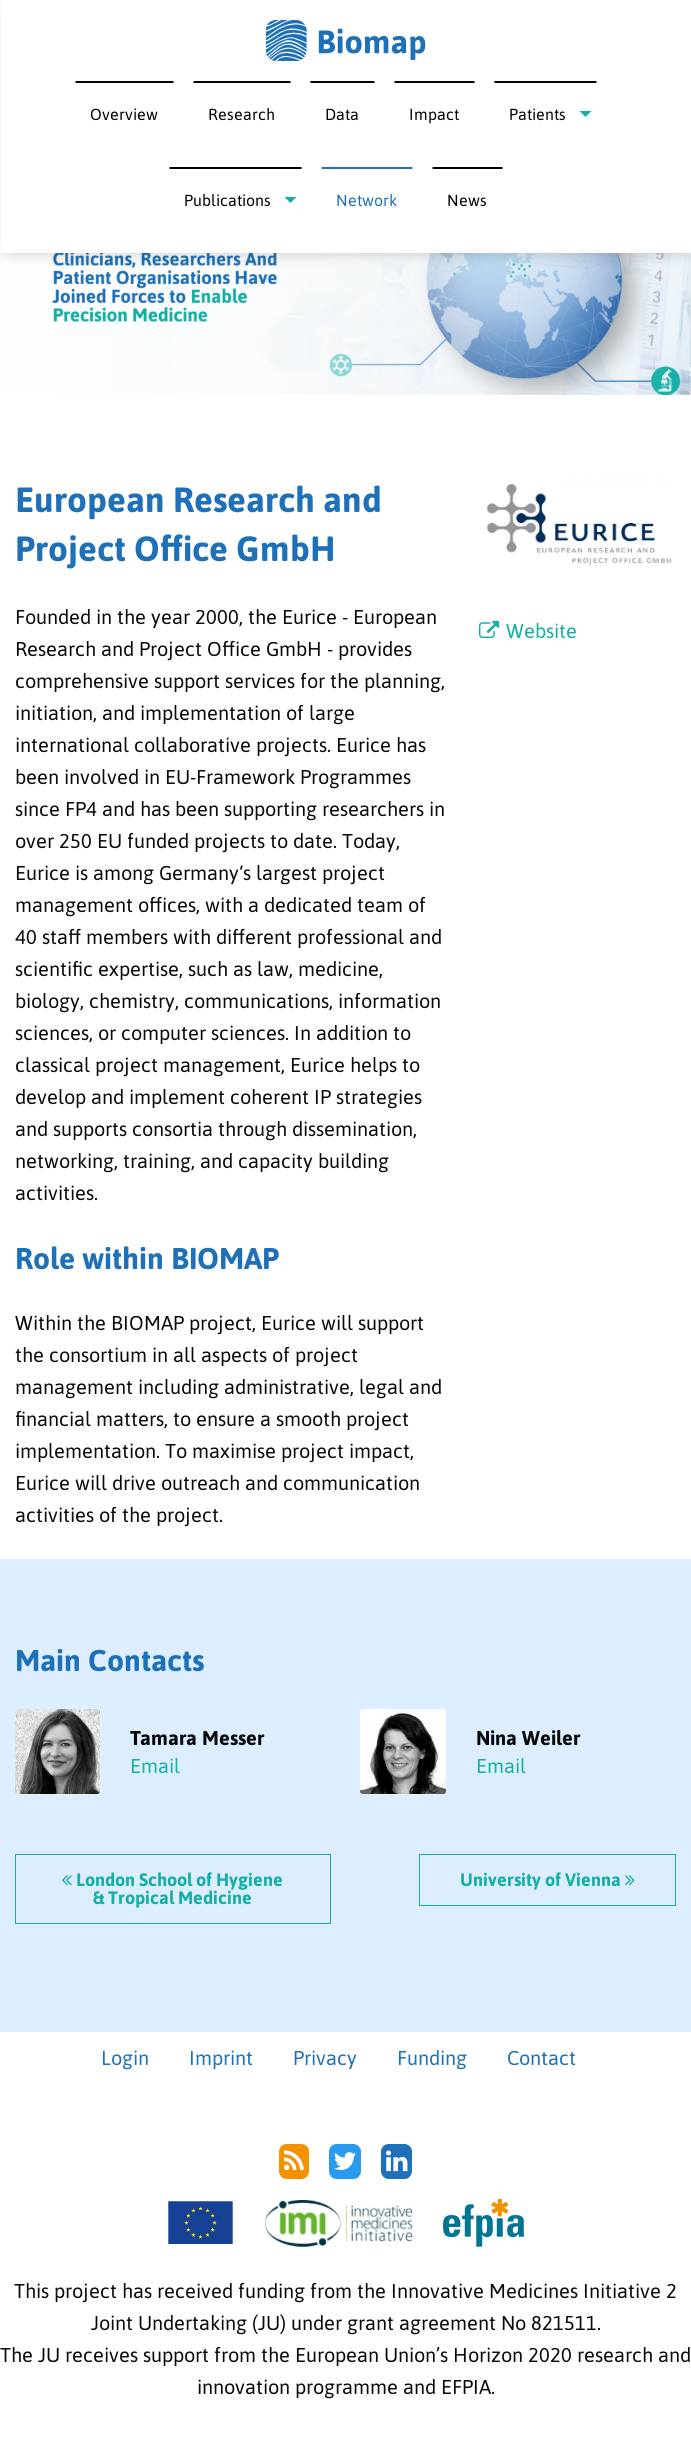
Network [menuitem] (366, 200)
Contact (541, 2057)
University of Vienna (547, 1879)
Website (527, 630)
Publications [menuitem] (227, 200)
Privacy (325, 2057)
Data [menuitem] (342, 114)
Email (155, 1765)
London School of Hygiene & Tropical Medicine (172, 1888)
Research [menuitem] (241, 114)
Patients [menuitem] (537, 114)
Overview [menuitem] (124, 114)
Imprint (221, 2057)
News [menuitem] (467, 200)
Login (125, 2057)
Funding (432, 2057)
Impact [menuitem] (434, 114)
